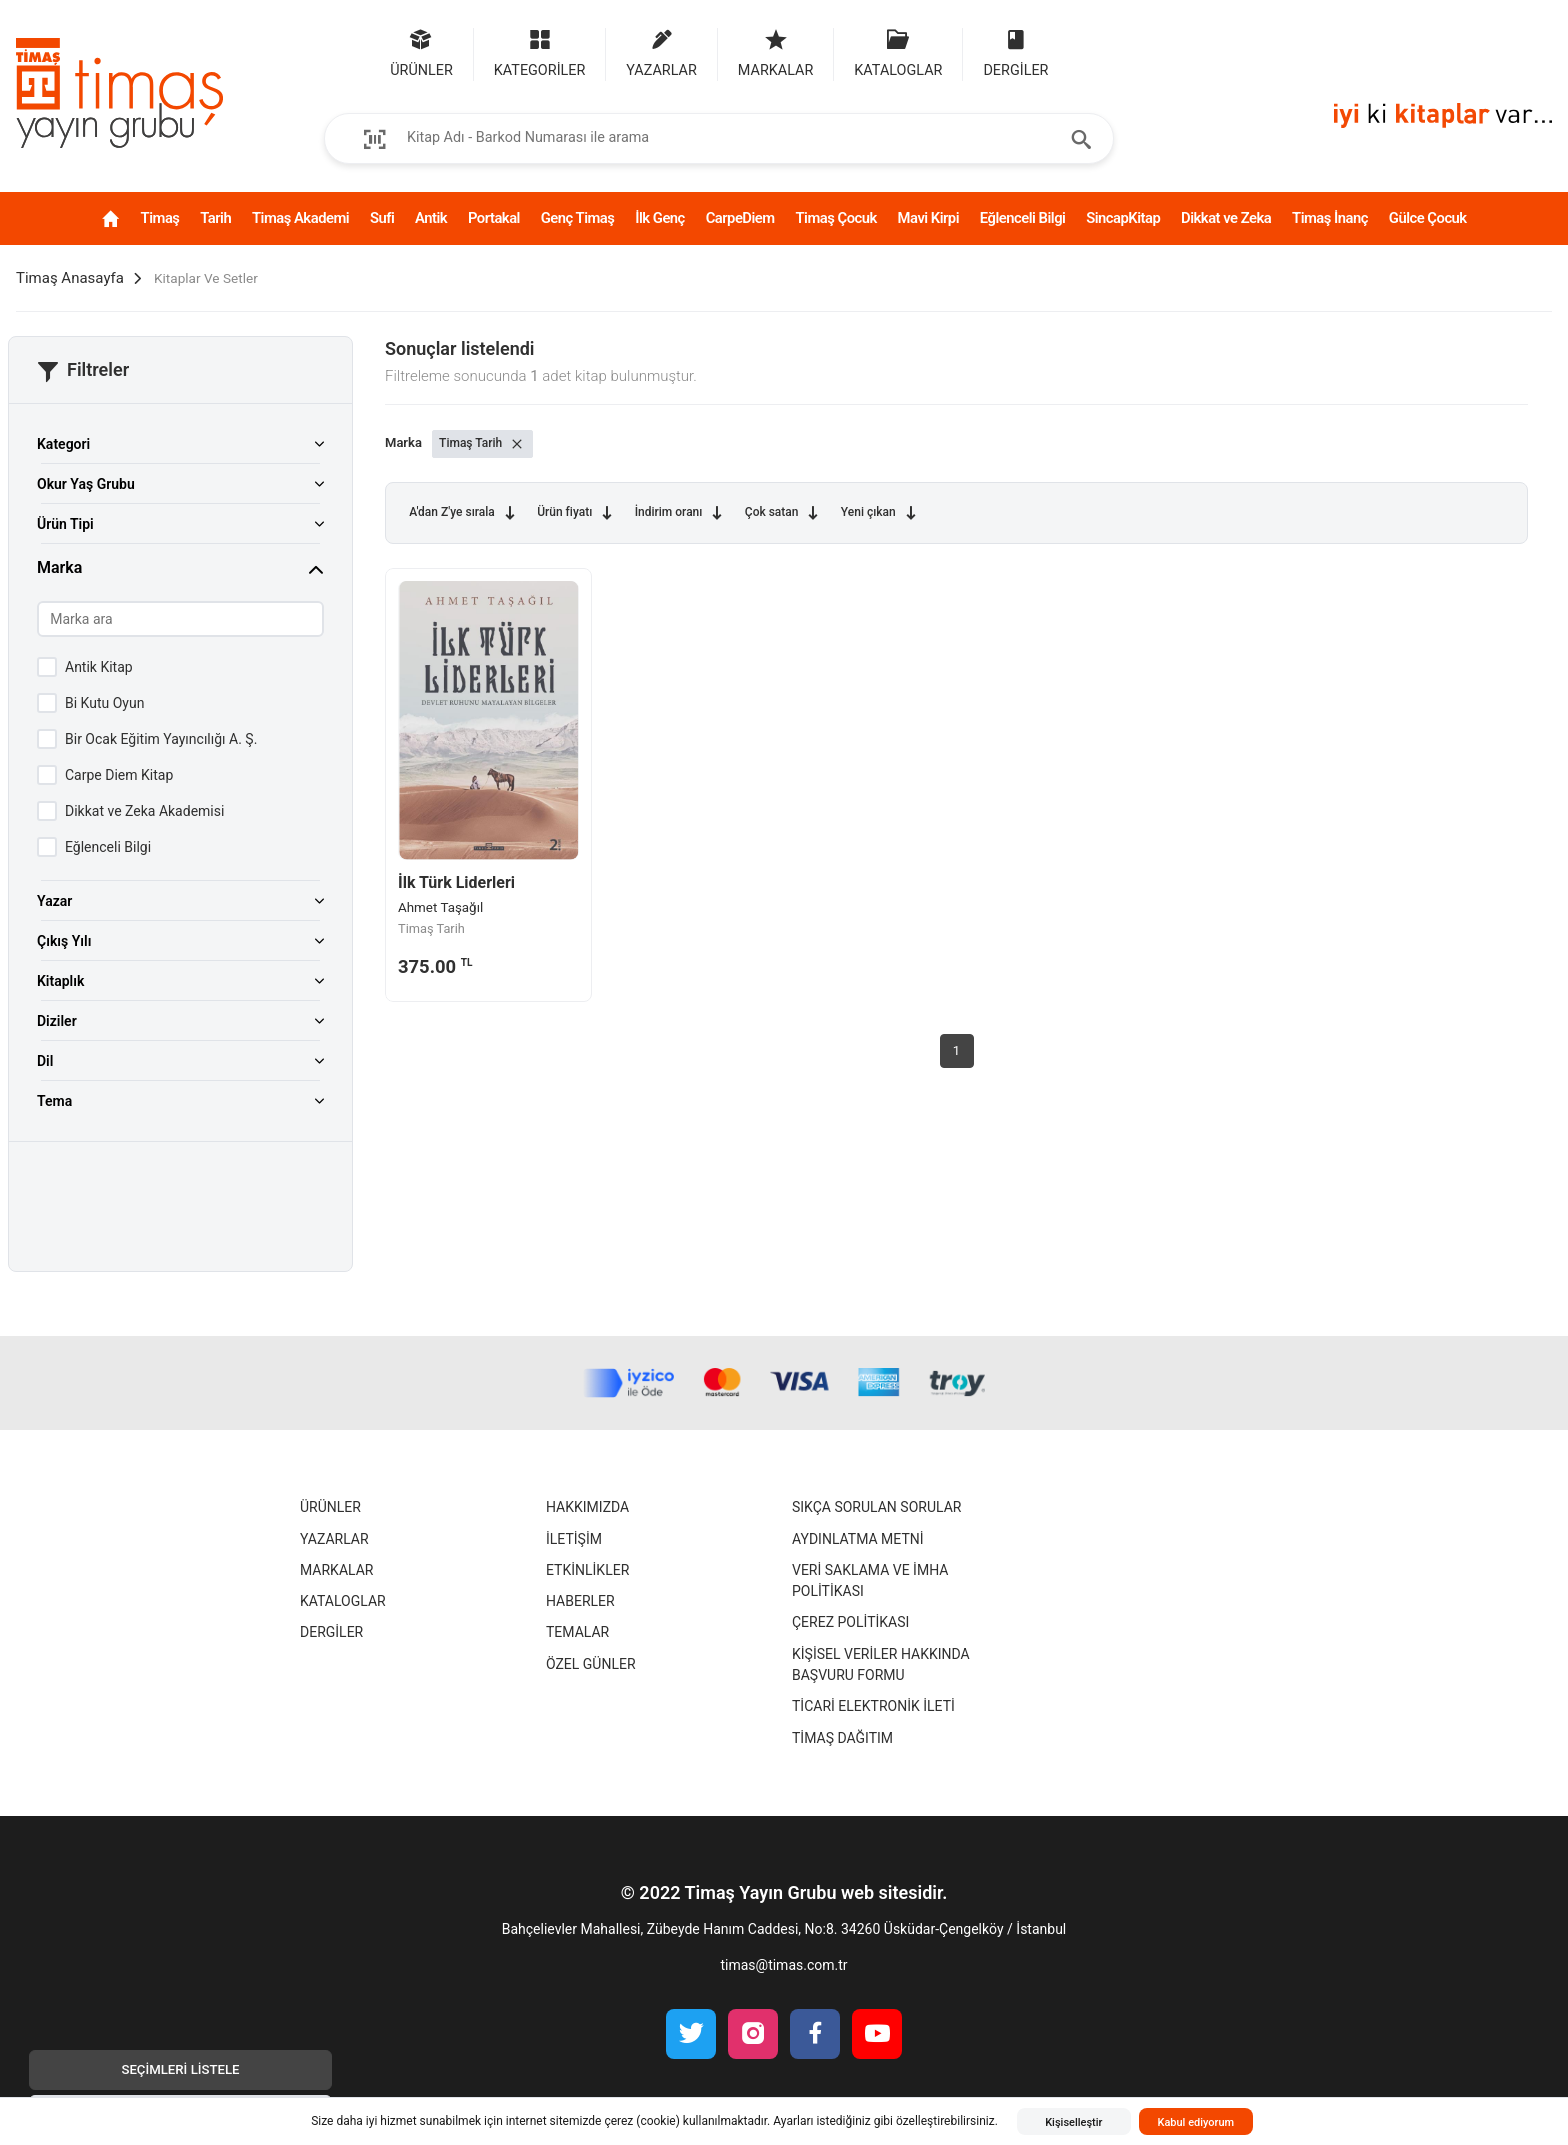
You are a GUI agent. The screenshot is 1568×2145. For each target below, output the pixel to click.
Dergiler (331, 1655)
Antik (414, 218)
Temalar (577, 1655)
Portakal (489, 218)
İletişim (574, 1561)
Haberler (580, 1623)
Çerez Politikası (850, 1645)
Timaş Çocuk (849, 229)
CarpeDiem (761, 218)
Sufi (353, 218)
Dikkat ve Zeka (1274, 229)
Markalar (336, 1592)
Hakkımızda (587, 1529)
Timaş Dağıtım (842, 1760)
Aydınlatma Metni (858, 1561)
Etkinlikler (587, 1592)
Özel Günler (591, 1686)
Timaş (103, 218)
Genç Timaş (569, 229)
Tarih (170, 218)
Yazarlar (334, 1561)
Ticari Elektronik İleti (873, 1728)
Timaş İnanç (1381, 229)
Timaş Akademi (246, 229)
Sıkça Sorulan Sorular (876, 1529)
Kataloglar (343, 1623)
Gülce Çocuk (1484, 229)
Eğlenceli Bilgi (1053, 229)
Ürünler (330, 1529)
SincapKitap (1175, 218)
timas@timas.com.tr (783, 1987)
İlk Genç (665, 229)
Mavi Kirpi (952, 229)
